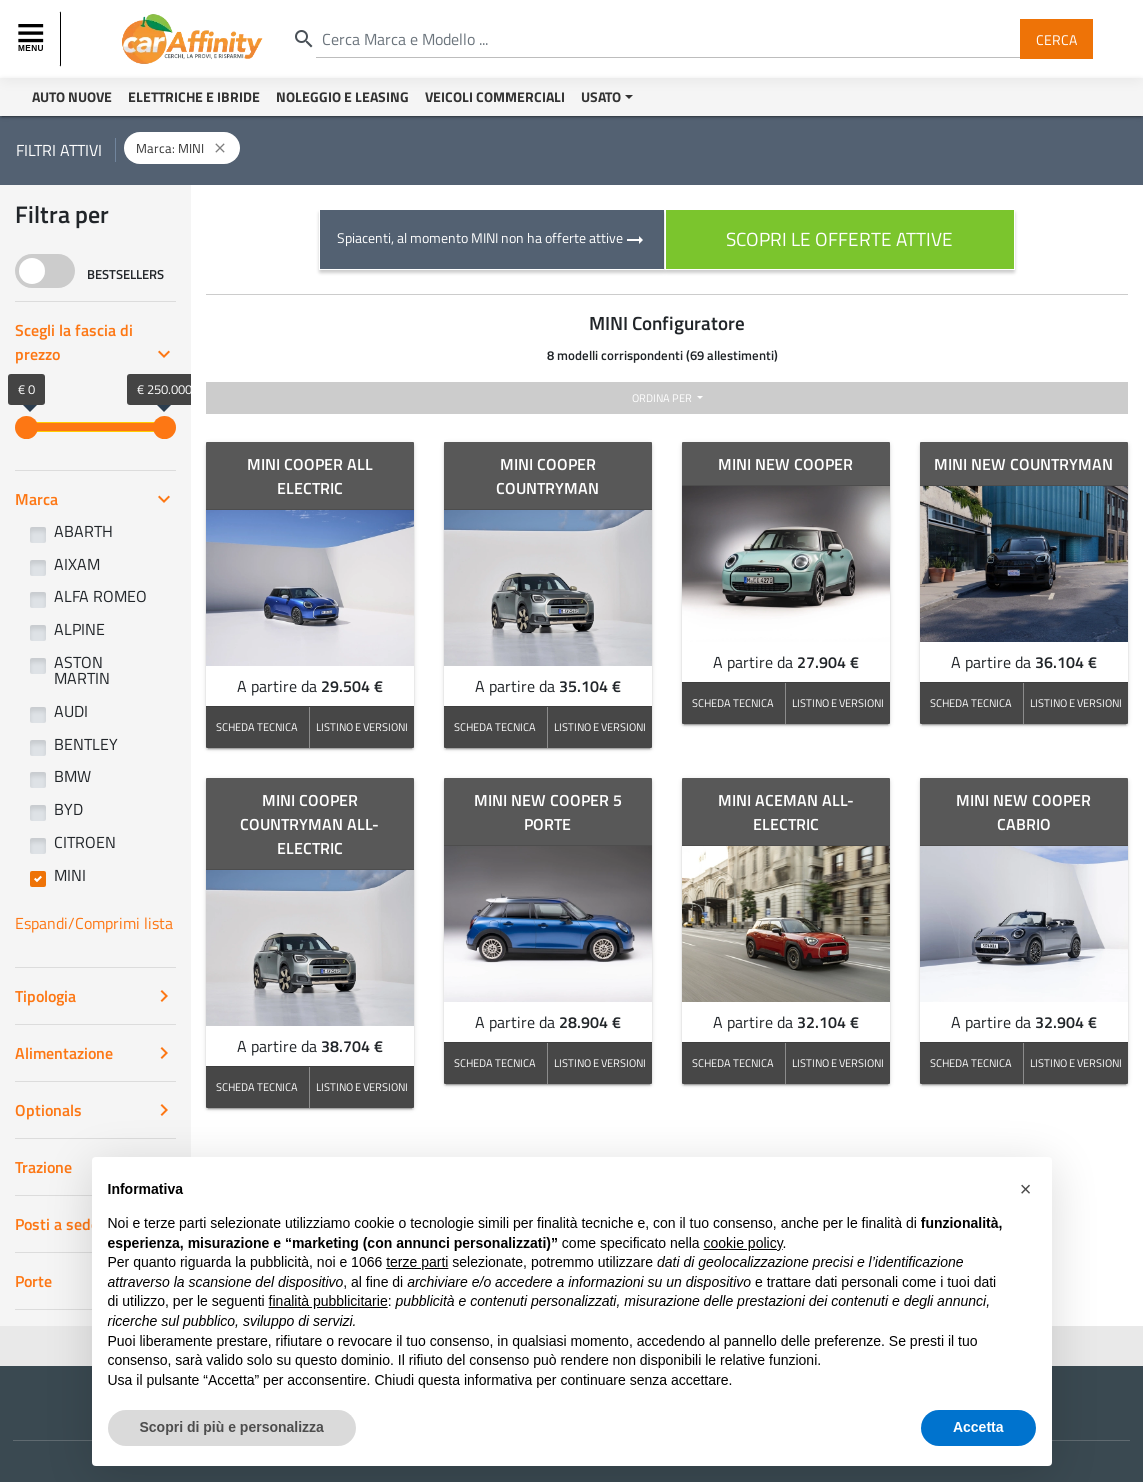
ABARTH (83, 531)
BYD (68, 809)
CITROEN (85, 842)
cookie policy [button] (742, 1243)
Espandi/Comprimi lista (94, 923)
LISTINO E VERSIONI (362, 726)
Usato (601, 96)
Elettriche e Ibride (194, 96)
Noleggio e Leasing (342, 96)
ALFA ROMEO (100, 596)
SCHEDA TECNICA (257, 726)
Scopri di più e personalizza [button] (232, 1427)
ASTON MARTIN (82, 670)
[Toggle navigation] (33, 39)
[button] (1026, 1189)
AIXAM (77, 564)
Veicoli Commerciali (495, 96)
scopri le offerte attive (839, 238)
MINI (70, 875)
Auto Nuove (72, 96)
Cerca (1056, 38)
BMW (72, 776)
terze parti (417, 1262)
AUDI (71, 711)
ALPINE (79, 629)
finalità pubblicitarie (328, 1301)
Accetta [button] (978, 1427)
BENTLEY (86, 744)
